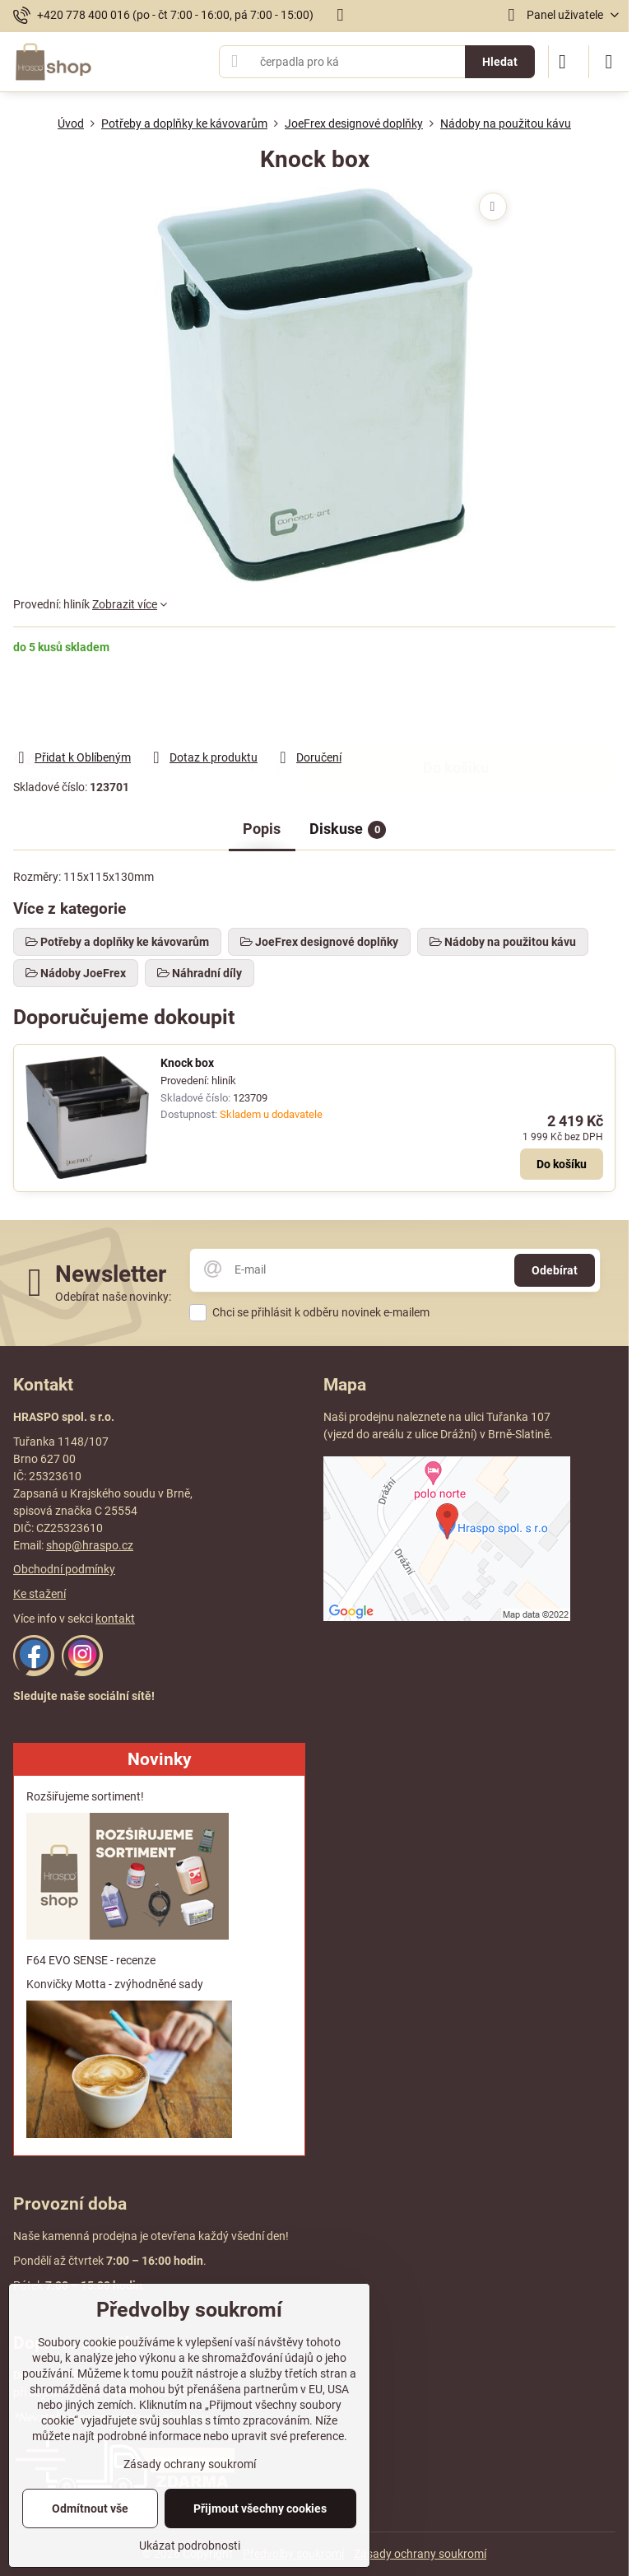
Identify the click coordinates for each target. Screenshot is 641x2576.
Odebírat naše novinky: (113, 1296)
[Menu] (609, 61)
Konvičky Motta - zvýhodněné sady (114, 1984)
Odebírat (555, 1270)
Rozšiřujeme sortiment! (85, 1796)
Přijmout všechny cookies (260, 2508)
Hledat (500, 61)
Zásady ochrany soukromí (420, 2553)
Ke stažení (39, 1593)
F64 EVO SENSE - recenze (91, 1960)
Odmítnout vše (90, 2508)
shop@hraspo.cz (89, 1545)
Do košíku (456, 701)
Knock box (187, 1062)
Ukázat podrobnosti (189, 2545)
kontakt (115, 1618)
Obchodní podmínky (64, 1569)
